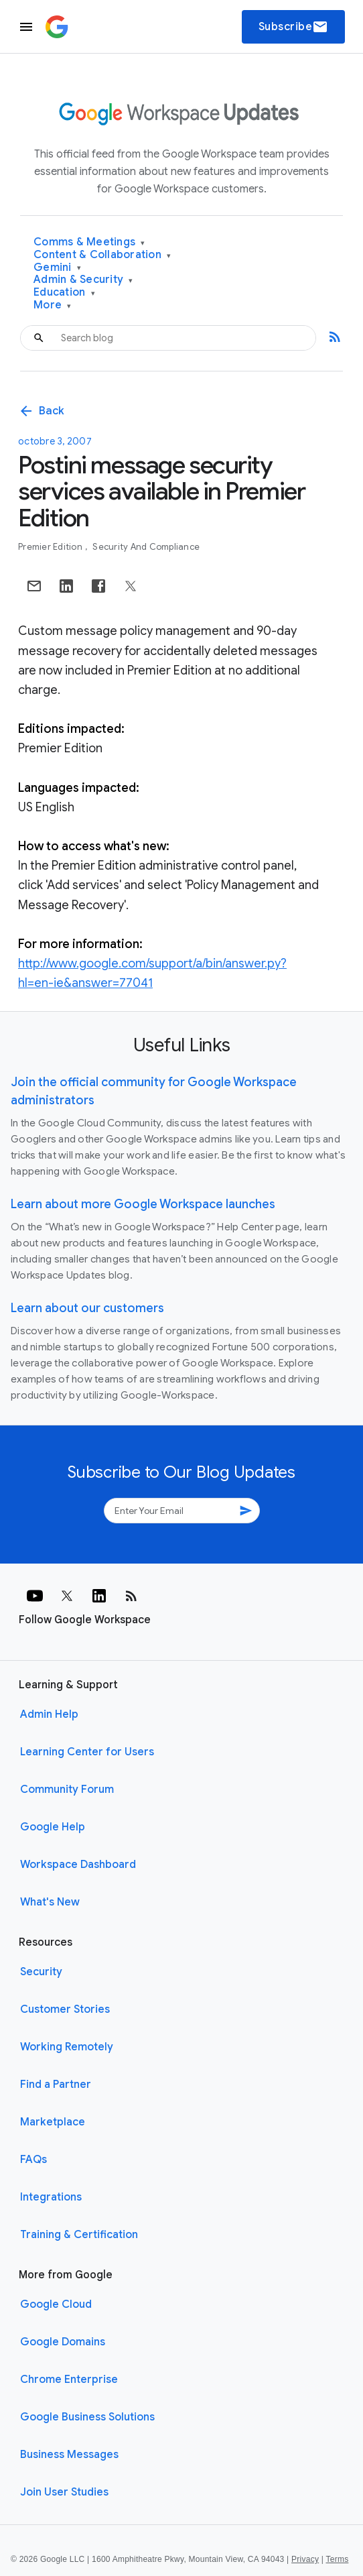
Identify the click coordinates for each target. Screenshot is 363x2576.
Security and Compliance (146, 546)
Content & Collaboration (102, 255)
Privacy (305, 2559)
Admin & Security (83, 280)
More (52, 305)
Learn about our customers (87, 1308)
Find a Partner (55, 2084)
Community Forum (67, 1789)
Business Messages (69, 2454)
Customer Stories (65, 2009)
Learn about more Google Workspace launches (143, 1204)
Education (64, 292)
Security (41, 1972)
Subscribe (294, 27)
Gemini (57, 267)
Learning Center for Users (87, 1752)
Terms (336, 2559)
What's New (50, 1902)
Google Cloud (56, 2304)
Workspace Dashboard (78, 1864)
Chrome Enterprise (69, 2379)
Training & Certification (79, 2234)
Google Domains (62, 2342)
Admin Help (49, 1714)
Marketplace (52, 2122)
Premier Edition (51, 546)
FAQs (33, 2159)
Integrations (51, 2197)
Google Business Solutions (87, 2417)
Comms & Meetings (89, 242)
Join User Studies (64, 2492)
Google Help (52, 1827)
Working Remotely (66, 2047)
